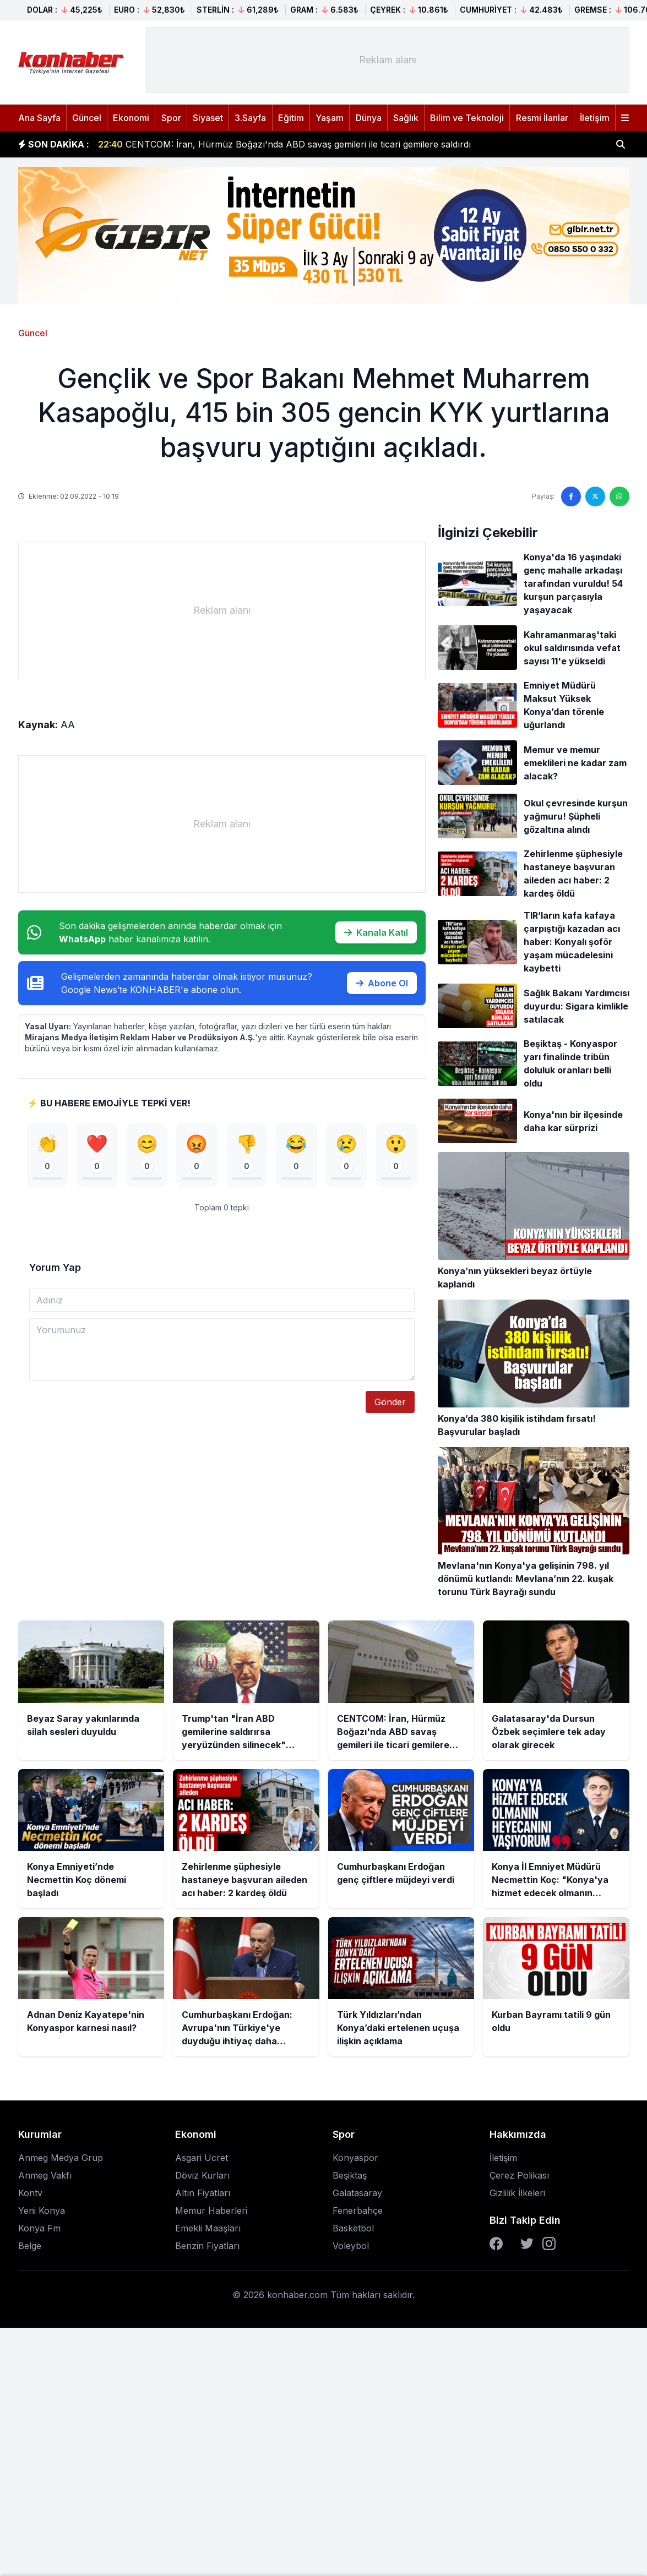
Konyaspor (355, 2157)
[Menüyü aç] (625, 118)
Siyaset (208, 117)
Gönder (390, 1401)
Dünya (369, 117)
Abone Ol (382, 983)
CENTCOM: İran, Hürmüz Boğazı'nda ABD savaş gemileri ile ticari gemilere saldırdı (284, 144)
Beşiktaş (350, 2175)
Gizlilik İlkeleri (517, 2192)
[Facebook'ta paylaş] (571, 496)
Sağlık (405, 117)
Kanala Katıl (376, 932)
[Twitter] (527, 2243)
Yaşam (330, 117)
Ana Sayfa (39, 117)
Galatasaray (357, 2192)
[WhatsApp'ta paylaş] (619, 496)
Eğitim (291, 117)
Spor (171, 117)
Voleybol (351, 2245)
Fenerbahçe (358, 2210)
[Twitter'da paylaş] (595, 496)
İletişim (595, 117)
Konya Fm (39, 2228)
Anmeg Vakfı (45, 2175)
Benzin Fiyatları (207, 2245)
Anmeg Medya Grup (60, 2157)
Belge (29, 2245)
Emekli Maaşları (208, 2228)
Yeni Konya (41, 2210)
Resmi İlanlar (542, 117)
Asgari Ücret (201, 2157)
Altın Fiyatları (202, 2192)
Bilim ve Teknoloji (467, 117)
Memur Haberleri (211, 2210)
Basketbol (353, 2228)
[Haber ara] (620, 144)
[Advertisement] (387, 60)
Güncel (86, 117)
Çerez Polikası (519, 2175)
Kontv (30, 2192)
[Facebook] (496, 2243)
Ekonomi (131, 117)
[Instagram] (549, 2243)
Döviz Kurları (202, 2175)
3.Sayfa (250, 117)
